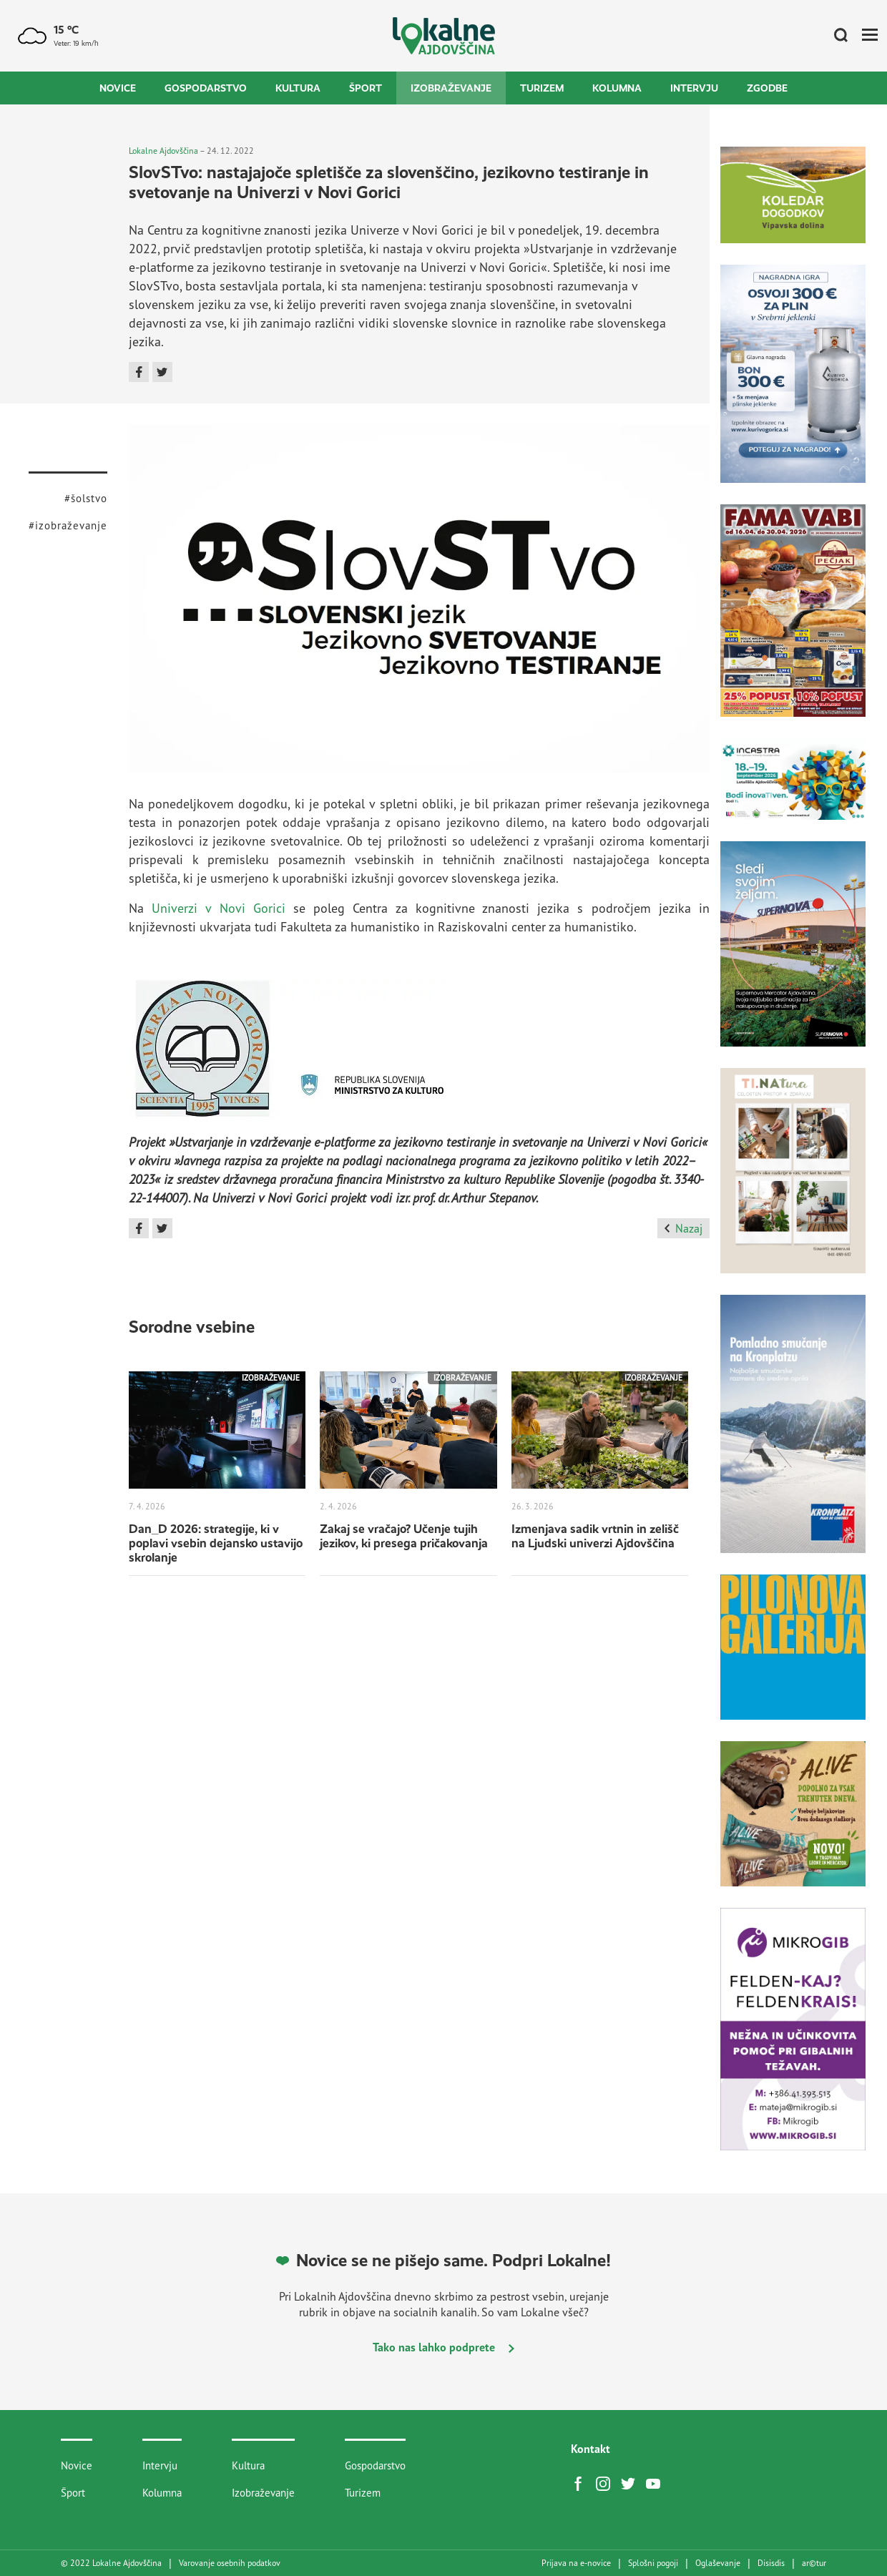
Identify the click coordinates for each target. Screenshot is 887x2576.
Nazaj (683, 1228)
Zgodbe (767, 88)
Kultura (297, 88)
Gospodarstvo (206, 88)
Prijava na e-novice (576, 2563)
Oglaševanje (717, 2563)
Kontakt (590, 2449)
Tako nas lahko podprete (443, 2347)
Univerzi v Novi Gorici (218, 908)
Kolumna (617, 88)
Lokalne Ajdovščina (163, 150)
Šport (365, 88)
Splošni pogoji (653, 2563)
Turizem (542, 88)
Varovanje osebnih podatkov (229, 2563)
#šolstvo (85, 498)
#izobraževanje (68, 525)
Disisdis (771, 2563)
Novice (117, 88)
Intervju (694, 88)
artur (814, 2563)
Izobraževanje (451, 88)
